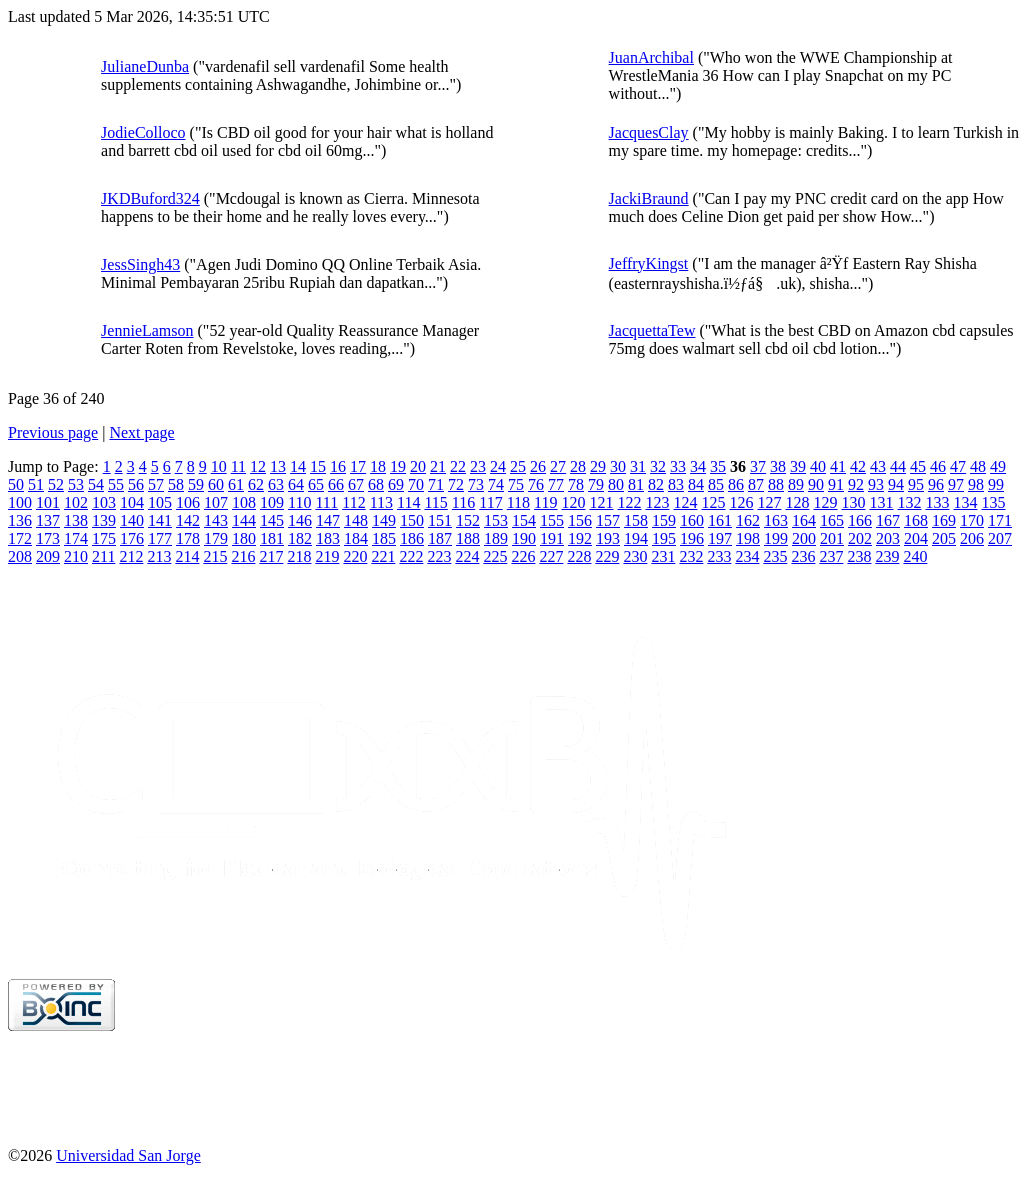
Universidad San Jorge (128, 1155)
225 (495, 556)
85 (716, 484)
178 (188, 538)
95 (916, 484)
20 (418, 466)
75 (516, 484)
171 (1000, 520)
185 (384, 538)
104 (132, 502)
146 (300, 520)
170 (972, 520)
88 (776, 484)
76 (536, 484)
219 (327, 556)
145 (272, 520)
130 (853, 502)
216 (243, 556)
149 (384, 520)
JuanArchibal (651, 57)
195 (664, 538)
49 (998, 466)
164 (804, 520)
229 (607, 556)
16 (338, 466)
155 (552, 520)
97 (956, 484)
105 (160, 502)
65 (316, 484)
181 (272, 538)
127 (769, 502)
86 (736, 484)
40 (818, 466)
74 (496, 484)
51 (36, 484)
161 (720, 520)
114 (408, 502)
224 (467, 556)
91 (836, 484)
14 (298, 466)
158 (636, 520)
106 (188, 502)
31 (638, 466)
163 (776, 520)
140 (132, 520)
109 (272, 502)
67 (356, 484)
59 (196, 484)
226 (523, 556)
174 (76, 538)
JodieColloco (143, 132)
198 (748, 538)
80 (616, 484)
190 (524, 538)
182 (300, 538)
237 (831, 556)
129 (825, 502)
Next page (141, 432)
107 (216, 502)
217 (271, 556)
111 (326, 502)
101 (48, 502)
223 (439, 556)
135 (993, 502)
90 (816, 484)
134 (965, 502)
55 (116, 484)
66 (336, 484)
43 (878, 466)
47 (958, 466)
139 (104, 520)
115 (435, 502)
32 (658, 466)
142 (188, 520)
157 (608, 520)
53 (76, 484)
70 (416, 484)
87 (756, 484)
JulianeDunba (145, 66)
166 (860, 520)
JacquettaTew (652, 330)
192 (580, 538)
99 (996, 484)
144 (244, 520)
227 (551, 556)
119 (545, 502)
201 (832, 538)
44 (898, 466)
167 (888, 520)
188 (468, 538)
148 (356, 520)
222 (411, 556)
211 (103, 556)
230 (635, 556)
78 (576, 484)
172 (20, 538)
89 (796, 484)
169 (944, 520)
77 (556, 484)
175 (104, 538)
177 (160, 538)
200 (804, 538)
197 (720, 538)
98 (976, 484)
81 (636, 484)
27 (558, 466)
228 (579, 556)
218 (299, 556)
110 (299, 502)
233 (719, 556)
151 (440, 520)
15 (318, 466)
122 (629, 502)
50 (16, 484)
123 (657, 502)
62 (256, 484)
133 (937, 502)
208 (20, 556)
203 (888, 538)
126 (741, 502)
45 (918, 466)
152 (468, 520)
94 (896, 484)
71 (436, 484)
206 (972, 538)
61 (236, 484)
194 (636, 538)
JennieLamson (147, 330)
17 (358, 466)
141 (160, 520)
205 (944, 538)
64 (296, 484)
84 (696, 484)
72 (456, 484)
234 (747, 556)
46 (938, 466)
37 (758, 466)
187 (440, 538)
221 (383, 556)
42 (858, 466)
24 (498, 466)
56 (136, 484)
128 (797, 502)
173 (48, 538)
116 (463, 502)
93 (876, 484)
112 (353, 502)
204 (916, 538)
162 (748, 520)
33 (678, 466)
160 (692, 520)
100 (20, 502)
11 (238, 466)
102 (76, 502)
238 (859, 556)
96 (936, 484)
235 (775, 556)
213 (159, 556)
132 (909, 502)
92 (856, 484)
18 (378, 466)
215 (215, 556)
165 (832, 520)
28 (578, 466)
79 (596, 484)
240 (915, 556)
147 (328, 520)
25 (518, 466)
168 (916, 520)
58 (176, 484)
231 (663, 556)
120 (573, 502)
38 (778, 466)
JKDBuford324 (150, 198)
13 (278, 466)
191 (552, 538)
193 (608, 538)
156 (580, 520)
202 (860, 538)
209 (48, 556)
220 (355, 556)
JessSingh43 (140, 264)
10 (219, 466)
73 (476, 484)
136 (20, 520)
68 (376, 484)
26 (538, 466)
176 (132, 538)
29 (598, 466)
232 (691, 556)
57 (156, 484)
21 (438, 466)
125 (713, 502)
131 (881, 502)
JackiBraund (649, 198)
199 (776, 538)
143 (216, 520)
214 (187, 556)
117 (490, 502)
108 (244, 502)
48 (978, 466)
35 (718, 466)
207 (1000, 538)
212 (131, 556)
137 (48, 520)
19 (398, 466)
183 (328, 538)
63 (276, 484)
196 (692, 538)
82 (656, 484)
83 (676, 484)
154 (524, 520)
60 (216, 484)
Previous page (53, 432)
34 (698, 466)
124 (685, 502)
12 (258, 466)
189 (496, 538)
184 (356, 538)
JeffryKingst (649, 263)
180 (244, 538)
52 (56, 484)
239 (887, 556)
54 (96, 484)
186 (412, 538)
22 (458, 466)
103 (104, 502)
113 (381, 502)
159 (664, 520)
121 (601, 502)
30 (618, 466)
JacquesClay (649, 132)
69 (396, 484)
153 (496, 520)
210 (76, 556)
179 (216, 538)
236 (803, 556)
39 (798, 466)
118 (518, 502)
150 (412, 520)
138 (76, 520)
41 (838, 466)
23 (478, 466)
